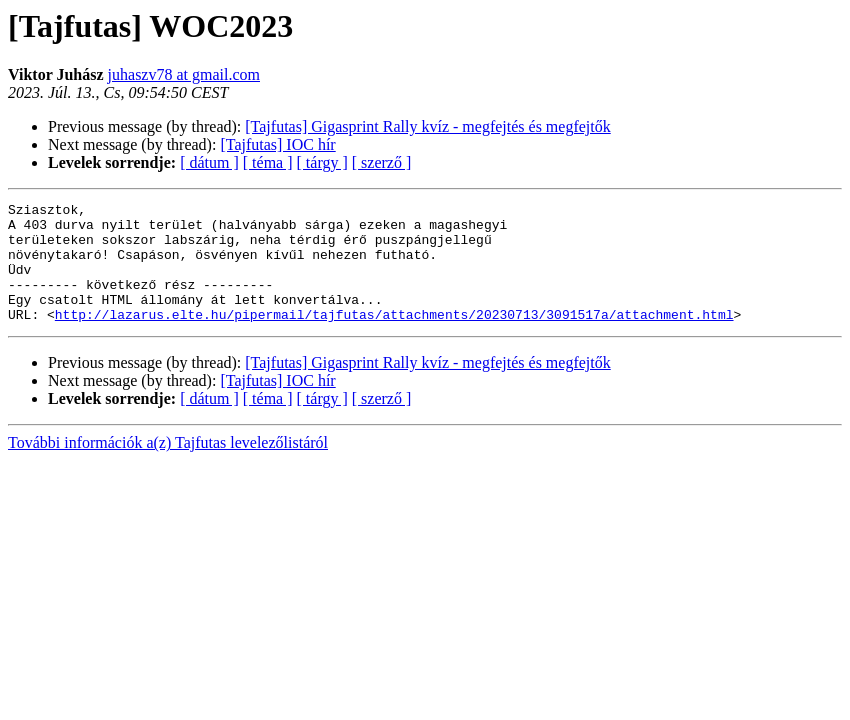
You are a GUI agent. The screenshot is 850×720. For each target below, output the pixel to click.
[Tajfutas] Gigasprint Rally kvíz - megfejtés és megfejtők (427, 126)
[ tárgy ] (322, 162)
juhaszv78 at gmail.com (184, 74)
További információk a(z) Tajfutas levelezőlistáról (168, 466)
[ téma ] (268, 162)
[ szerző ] (382, 162)
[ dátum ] (209, 162)
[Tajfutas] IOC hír (277, 144)
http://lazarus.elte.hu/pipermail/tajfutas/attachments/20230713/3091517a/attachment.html (394, 338)
